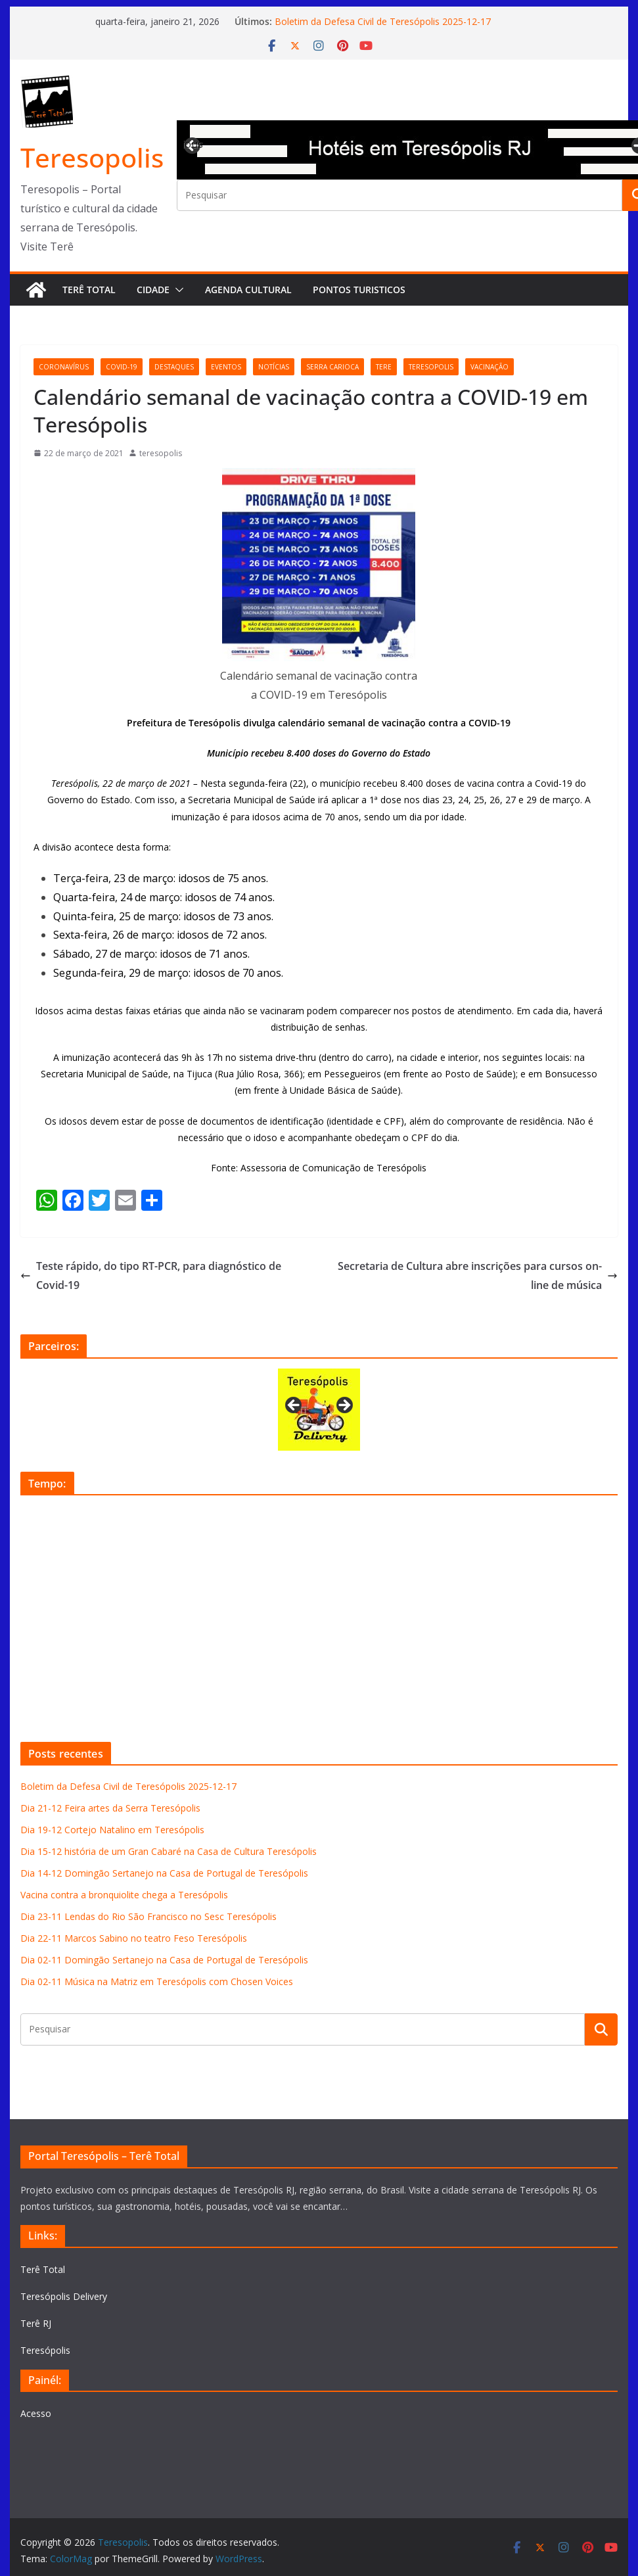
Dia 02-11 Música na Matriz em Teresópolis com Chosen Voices (156, 1981)
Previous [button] (193, 144)
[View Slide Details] (319, 1410)
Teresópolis (45, 2350)
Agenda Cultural (248, 289)
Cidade (153, 289)
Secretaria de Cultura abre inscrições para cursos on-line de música (478, 1275)
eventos (226, 366)
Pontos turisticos (359, 289)
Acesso (35, 2413)
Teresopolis (92, 157)
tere (384, 366)
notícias (273, 366)
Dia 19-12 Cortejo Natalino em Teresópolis (112, 1829)
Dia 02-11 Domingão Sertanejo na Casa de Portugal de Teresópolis (164, 1960)
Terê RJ (35, 2323)
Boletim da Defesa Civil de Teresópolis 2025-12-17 (383, 21)
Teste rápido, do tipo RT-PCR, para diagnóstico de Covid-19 (150, 1275)
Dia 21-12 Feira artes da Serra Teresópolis (110, 1808)
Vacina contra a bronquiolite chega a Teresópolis (124, 1894)
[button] (177, 290)
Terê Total (89, 289)
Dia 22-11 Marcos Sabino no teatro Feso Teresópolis (133, 1938)
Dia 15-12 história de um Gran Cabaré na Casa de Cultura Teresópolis (168, 1851)
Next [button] (343, 1406)
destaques (174, 366)
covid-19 (121, 366)
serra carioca (332, 366)
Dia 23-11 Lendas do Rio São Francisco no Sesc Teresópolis (148, 1916)
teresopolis (431, 366)
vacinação (489, 366)
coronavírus (64, 366)
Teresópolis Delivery (63, 2296)
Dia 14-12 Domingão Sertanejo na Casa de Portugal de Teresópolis (164, 1873)
